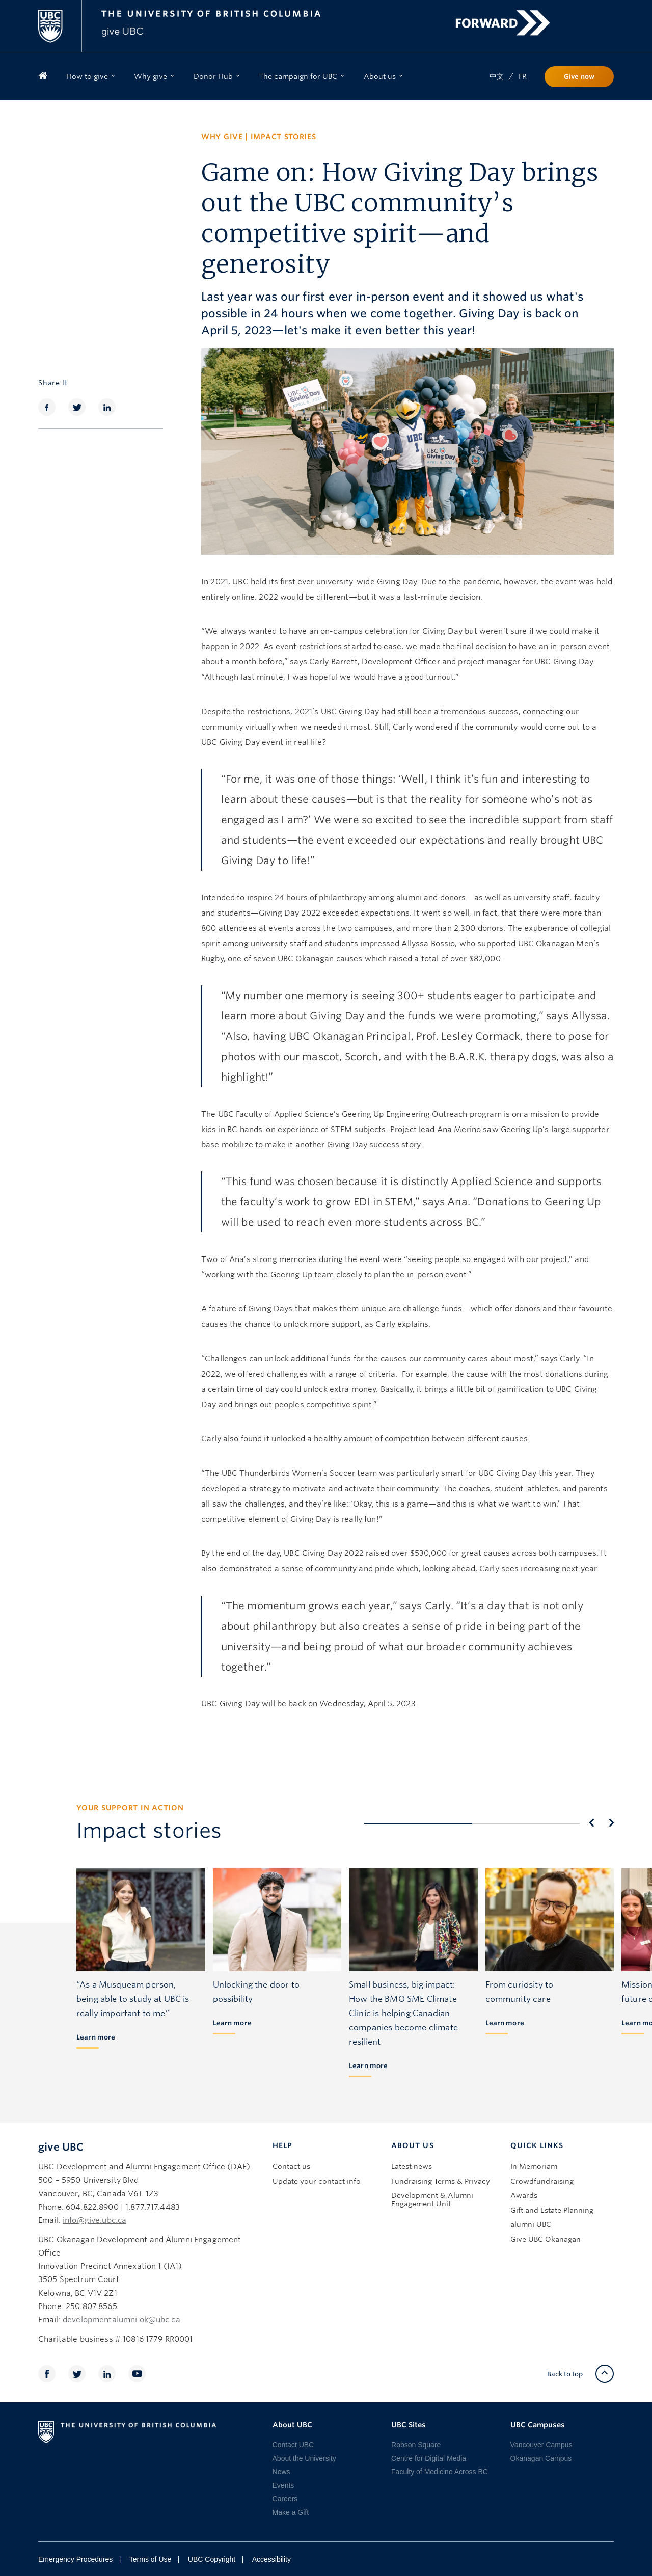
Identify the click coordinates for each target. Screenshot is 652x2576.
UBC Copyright (211, 2559)
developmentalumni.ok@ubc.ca (121, 2319)
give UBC (61, 2147)
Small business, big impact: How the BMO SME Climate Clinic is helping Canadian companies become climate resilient (403, 2013)
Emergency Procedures (75, 2559)
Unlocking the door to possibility (256, 1992)
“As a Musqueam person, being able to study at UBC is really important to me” (132, 1999)
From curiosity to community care (519, 1992)
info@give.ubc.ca (94, 2220)
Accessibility (271, 2559)
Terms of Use (150, 2559)
